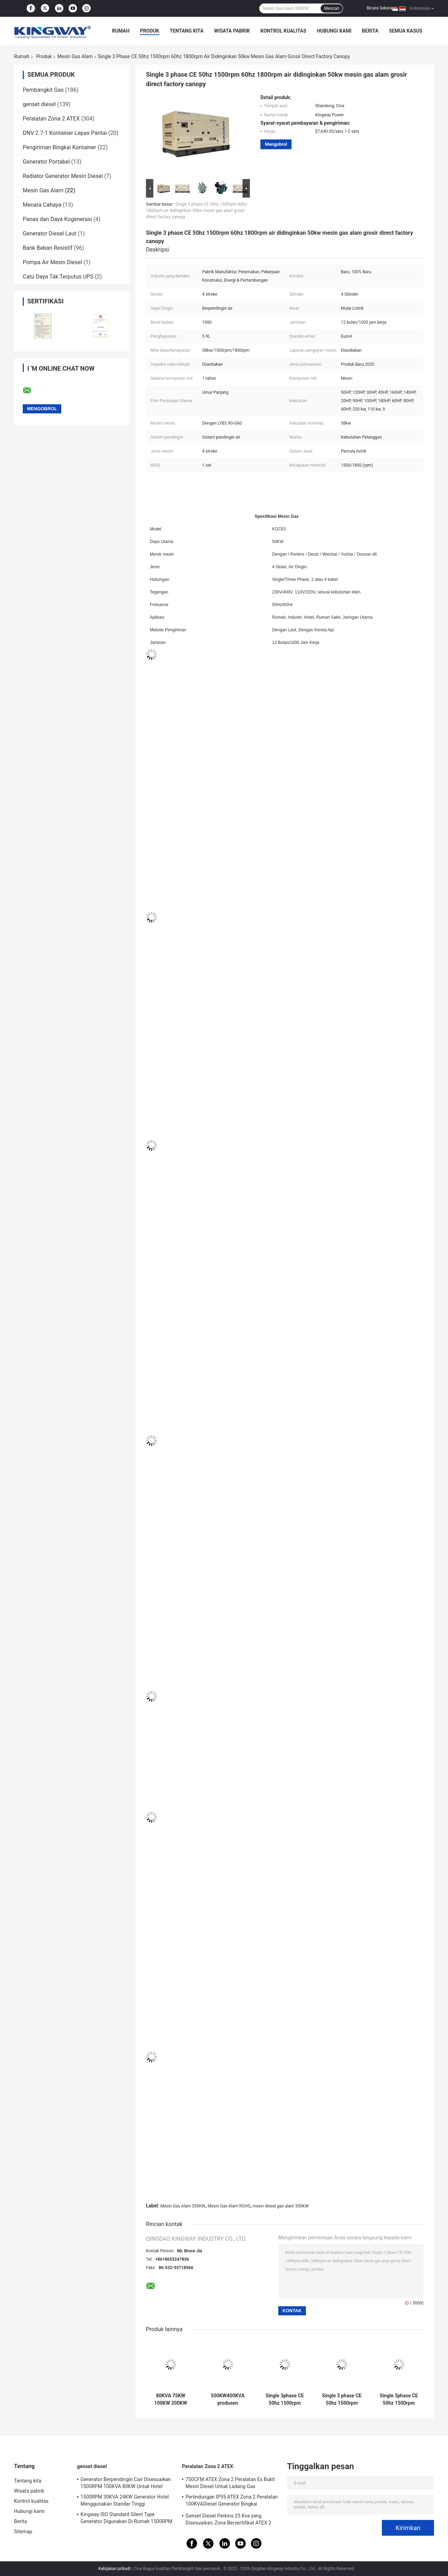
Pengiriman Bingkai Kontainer (59, 147)
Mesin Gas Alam (75, 56)
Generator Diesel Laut (49, 233)
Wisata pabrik (232, 31)
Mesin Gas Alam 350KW (182, 2206)
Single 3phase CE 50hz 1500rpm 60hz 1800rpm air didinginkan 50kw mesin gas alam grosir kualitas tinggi (399, 2399)
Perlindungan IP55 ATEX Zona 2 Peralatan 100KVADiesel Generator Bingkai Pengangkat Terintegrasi (232, 2501)
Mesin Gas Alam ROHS (229, 2206)
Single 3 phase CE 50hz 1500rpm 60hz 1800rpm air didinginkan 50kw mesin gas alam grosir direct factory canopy (196, 210)
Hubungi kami (334, 31)
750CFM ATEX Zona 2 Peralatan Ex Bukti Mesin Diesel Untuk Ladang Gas (230, 2483)
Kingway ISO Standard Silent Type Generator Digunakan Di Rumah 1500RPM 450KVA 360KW (126, 2519)
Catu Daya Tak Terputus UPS (58, 276)
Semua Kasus (405, 31)
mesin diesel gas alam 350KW (280, 2206)
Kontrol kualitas (283, 31)
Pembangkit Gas (43, 90)
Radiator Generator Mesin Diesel (63, 176)
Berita (370, 31)
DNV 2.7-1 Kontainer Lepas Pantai (65, 133)
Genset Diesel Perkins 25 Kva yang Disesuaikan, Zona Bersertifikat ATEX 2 (228, 2519)
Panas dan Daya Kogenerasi (57, 219)
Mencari (331, 8)
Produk (149, 31)
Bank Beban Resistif (47, 248)
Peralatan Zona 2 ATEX (51, 118)
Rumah (121, 31)
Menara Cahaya (42, 204)
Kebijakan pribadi (114, 2568)
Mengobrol (276, 144)
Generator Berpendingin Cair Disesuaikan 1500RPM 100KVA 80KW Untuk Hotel (125, 2483)
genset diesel (39, 104)
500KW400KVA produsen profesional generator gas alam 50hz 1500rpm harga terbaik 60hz (228, 2399)
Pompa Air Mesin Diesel (52, 262)
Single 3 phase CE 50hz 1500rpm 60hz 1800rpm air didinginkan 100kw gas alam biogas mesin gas (342, 2399)
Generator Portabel (46, 161)
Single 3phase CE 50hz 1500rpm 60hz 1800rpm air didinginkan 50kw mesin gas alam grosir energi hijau (285, 2399)
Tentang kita (187, 31)
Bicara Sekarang (382, 8)
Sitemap (23, 2531)
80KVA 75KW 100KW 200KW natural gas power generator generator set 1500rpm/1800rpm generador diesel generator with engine (171, 2399)
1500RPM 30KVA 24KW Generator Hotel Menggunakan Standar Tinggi (124, 2500)
